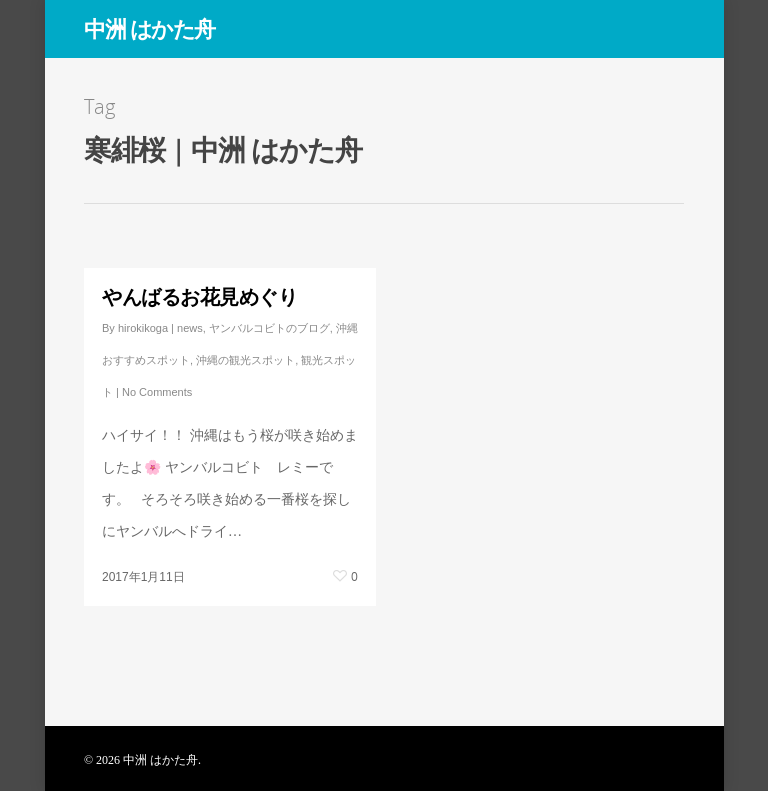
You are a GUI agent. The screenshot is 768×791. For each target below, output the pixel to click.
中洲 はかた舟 (149, 28)
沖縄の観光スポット (245, 360)
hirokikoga (143, 328)
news (190, 328)
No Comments (157, 392)
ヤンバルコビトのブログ (269, 328)
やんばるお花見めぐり (199, 296)
